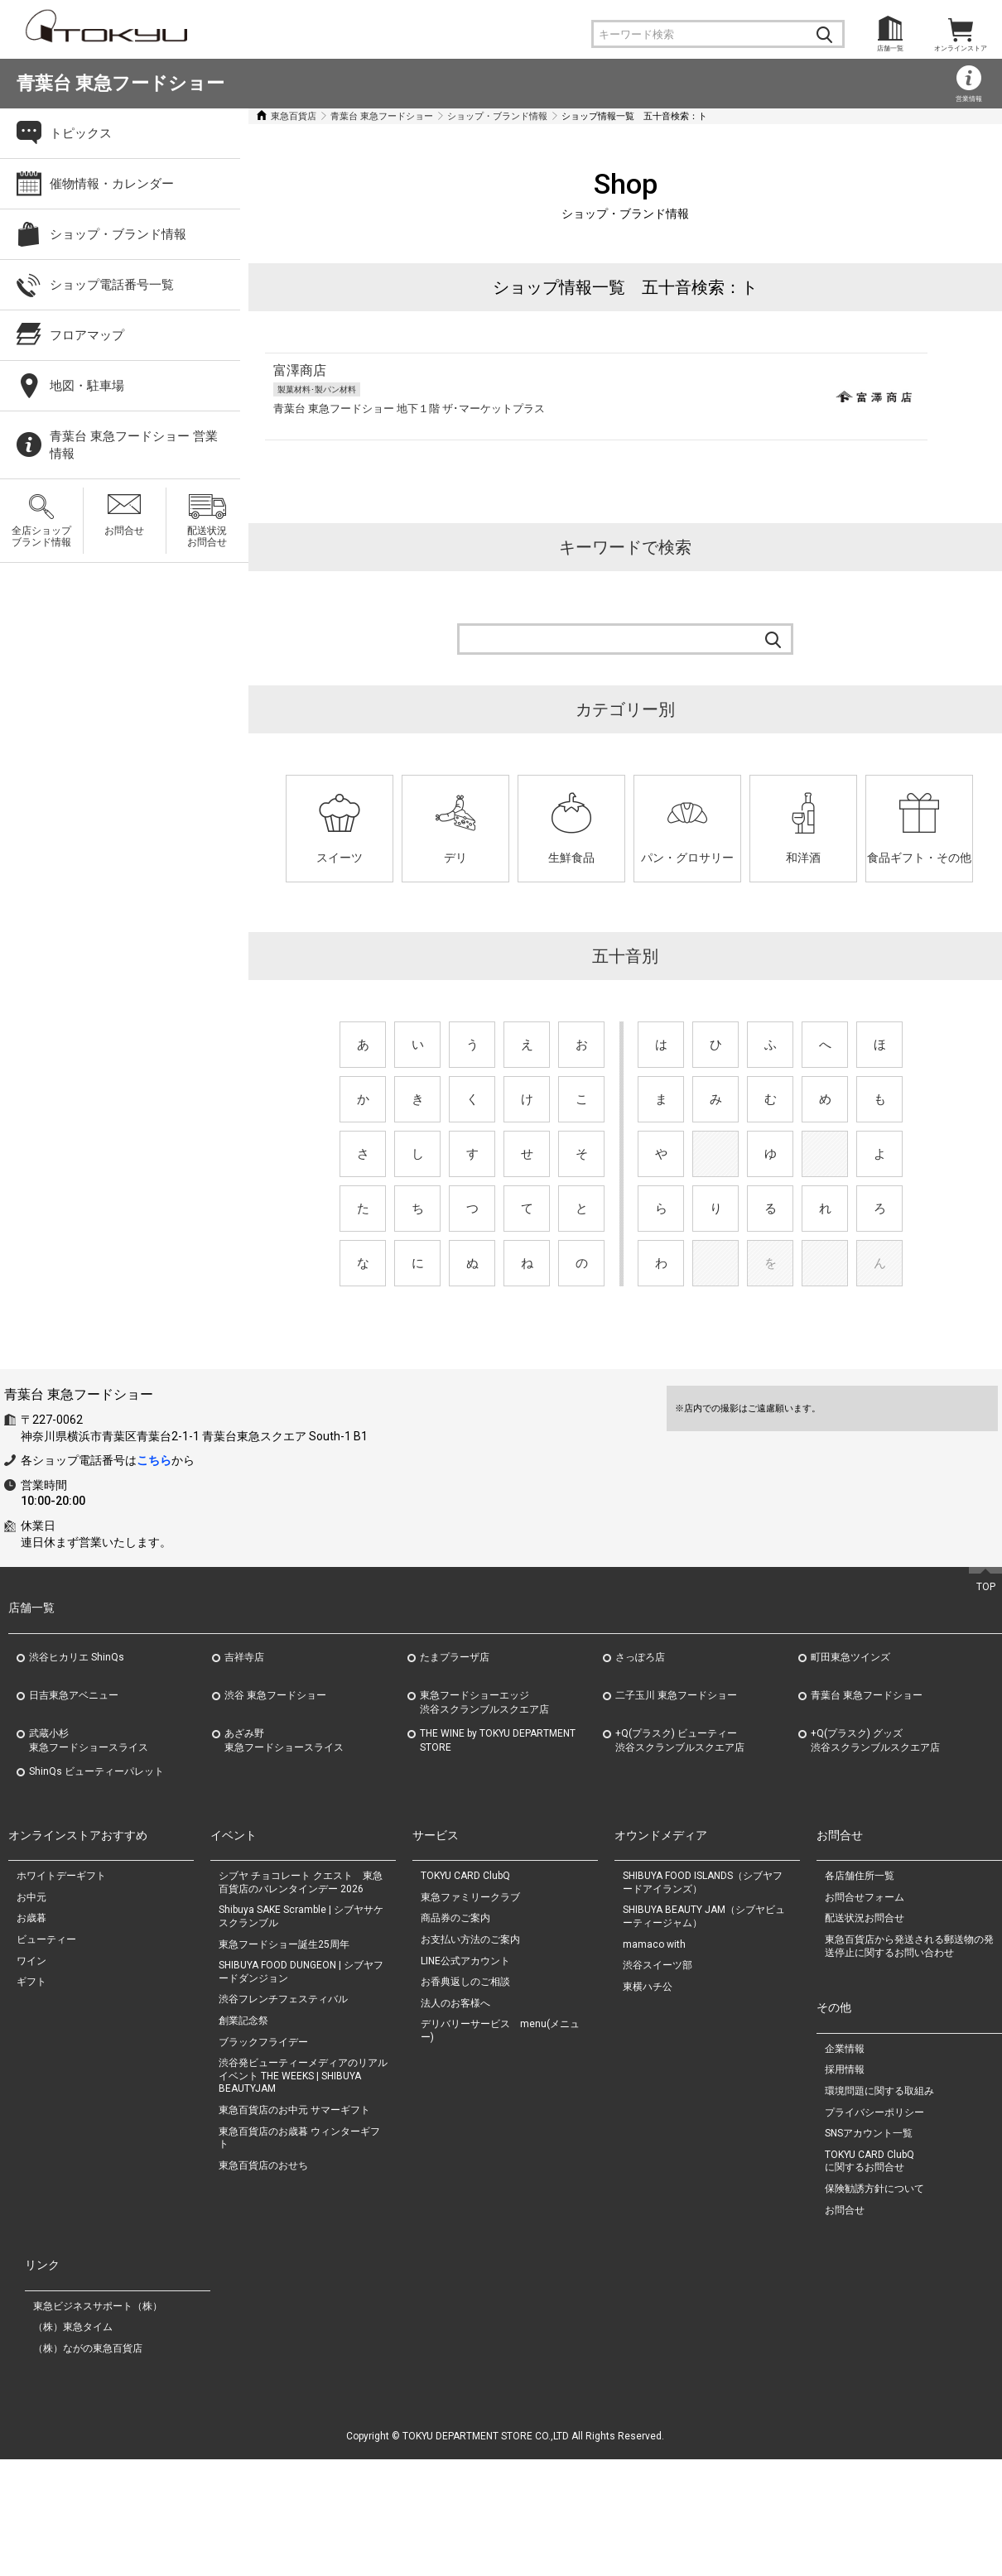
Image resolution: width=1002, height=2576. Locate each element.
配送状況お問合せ (207, 536)
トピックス (81, 133)
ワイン (31, 2077)
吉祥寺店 (244, 1773)
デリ (455, 857)
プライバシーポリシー (874, 2228)
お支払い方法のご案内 (470, 2055)
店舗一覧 (890, 48)
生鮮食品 (571, 857)
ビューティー (46, 2055)
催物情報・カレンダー (112, 183)
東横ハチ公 (647, 2102)
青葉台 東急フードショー (120, 83)
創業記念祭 (243, 2136)
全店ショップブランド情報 (41, 536)
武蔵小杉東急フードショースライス (88, 1856)
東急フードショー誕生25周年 (284, 2060)
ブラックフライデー (263, 2158)
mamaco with (654, 2060)
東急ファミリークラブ (470, 2013)
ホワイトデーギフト (61, 1992)
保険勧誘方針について (874, 2304)
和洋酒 (803, 857)
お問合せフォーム (864, 2013)
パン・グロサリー (687, 857)
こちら (154, 1576)
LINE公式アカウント (465, 2077)
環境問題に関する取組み (879, 2207)
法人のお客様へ (455, 2119)
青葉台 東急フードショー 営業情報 (134, 445)
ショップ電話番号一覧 (112, 284)
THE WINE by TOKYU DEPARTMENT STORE (498, 1856)
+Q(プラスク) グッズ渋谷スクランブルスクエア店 (875, 1856)
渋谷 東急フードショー (275, 1811)
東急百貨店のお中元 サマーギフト (294, 2226)
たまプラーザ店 (454, 1773)
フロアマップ (87, 335)
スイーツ (339, 857)
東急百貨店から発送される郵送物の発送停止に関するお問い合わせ (909, 2062)
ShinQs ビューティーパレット (96, 1887)
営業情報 (969, 99)
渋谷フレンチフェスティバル (283, 2116)
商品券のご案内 (455, 2034)
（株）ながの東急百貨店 (87, 2464)
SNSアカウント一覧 (869, 2249)
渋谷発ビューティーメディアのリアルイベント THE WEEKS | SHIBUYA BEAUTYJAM (303, 2191)
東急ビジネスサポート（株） (97, 2422)
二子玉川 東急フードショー (676, 1811)
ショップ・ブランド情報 (497, 116)
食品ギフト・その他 (919, 857)
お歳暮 (31, 2034)
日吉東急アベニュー (73, 1811)
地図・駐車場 (87, 385)
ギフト (31, 2098)
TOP (985, 1703)
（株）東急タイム (73, 2443)
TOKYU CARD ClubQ (465, 1992)
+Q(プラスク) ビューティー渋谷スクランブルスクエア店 (679, 1856)
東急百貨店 (293, 116)
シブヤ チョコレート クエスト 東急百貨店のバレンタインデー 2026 (301, 1999)
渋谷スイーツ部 (657, 2082)
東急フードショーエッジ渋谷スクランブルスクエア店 (484, 1818)
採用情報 (845, 2186)
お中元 (31, 2013)
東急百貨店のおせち (263, 2281)
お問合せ (124, 530)
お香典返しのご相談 (465, 2098)
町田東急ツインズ (850, 1773)
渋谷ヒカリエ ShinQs (76, 1773)
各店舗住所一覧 (859, 1992)
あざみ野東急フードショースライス (284, 1856)
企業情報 (845, 2164)
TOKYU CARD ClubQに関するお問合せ (869, 2277)
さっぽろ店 (640, 1773)
